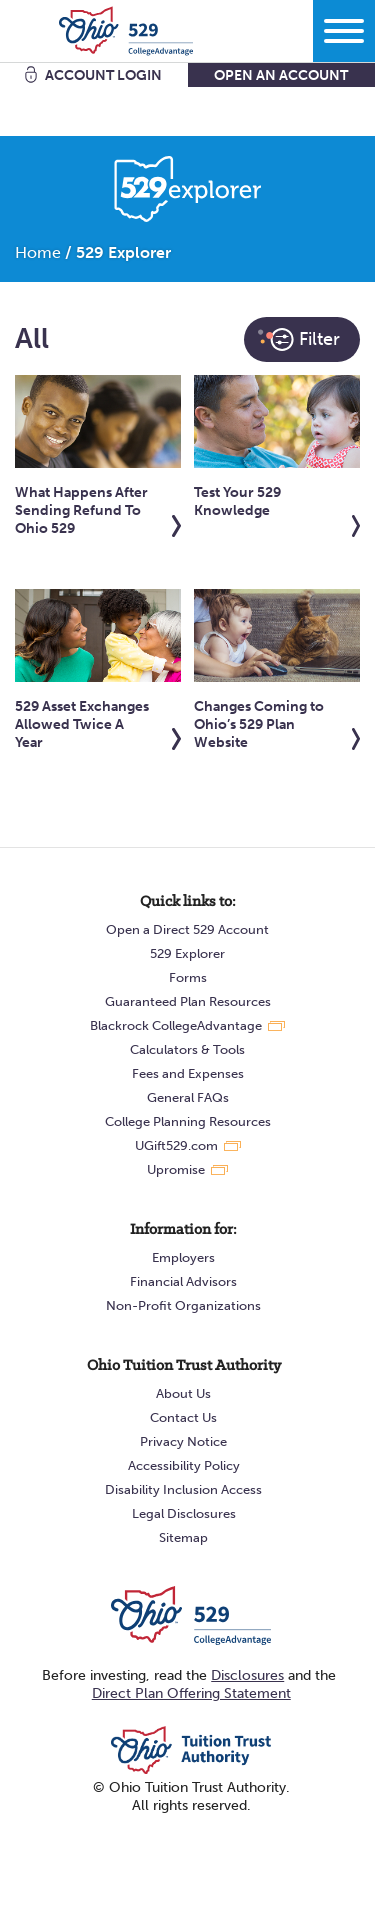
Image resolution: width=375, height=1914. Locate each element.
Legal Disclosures (184, 1513)
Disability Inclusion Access (183, 1489)
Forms (188, 977)
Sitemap (183, 1537)
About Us (183, 1393)
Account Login (103, 75)
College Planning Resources (188, 1121)
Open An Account (281, 75)
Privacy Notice (183, 1441)
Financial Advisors (183, 1281)
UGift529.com (176, 1145)
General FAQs (188, 1097)
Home (38, 252)
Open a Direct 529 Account (187, 929)
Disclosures (247, 1675)
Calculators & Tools (187, 1049)
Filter (299, 339)
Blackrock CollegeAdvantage (176, 1025)
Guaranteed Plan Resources (188, 1001)
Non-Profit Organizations (183, 1305)
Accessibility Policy (184, 1465)
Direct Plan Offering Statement (191, 1693)
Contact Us (183, 1417)
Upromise (176, 1169)
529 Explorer (187, 953)
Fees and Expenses (188, 1073)
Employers (183, 1257)
